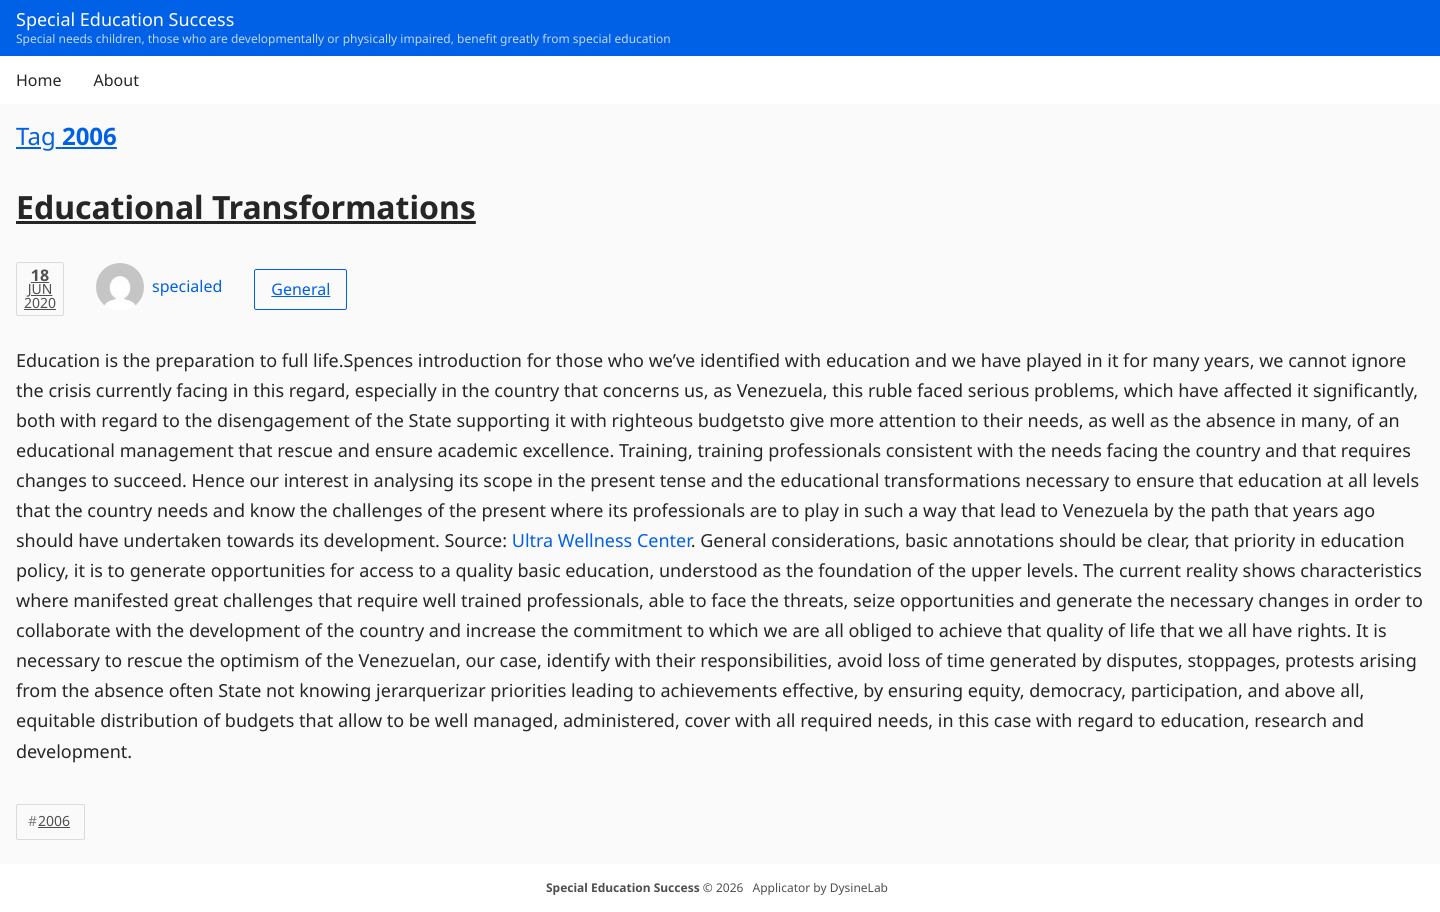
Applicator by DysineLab (820, 887)
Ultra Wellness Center (601, 541)
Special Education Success (623, 887)
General (300, 289)
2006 (54, 821)
